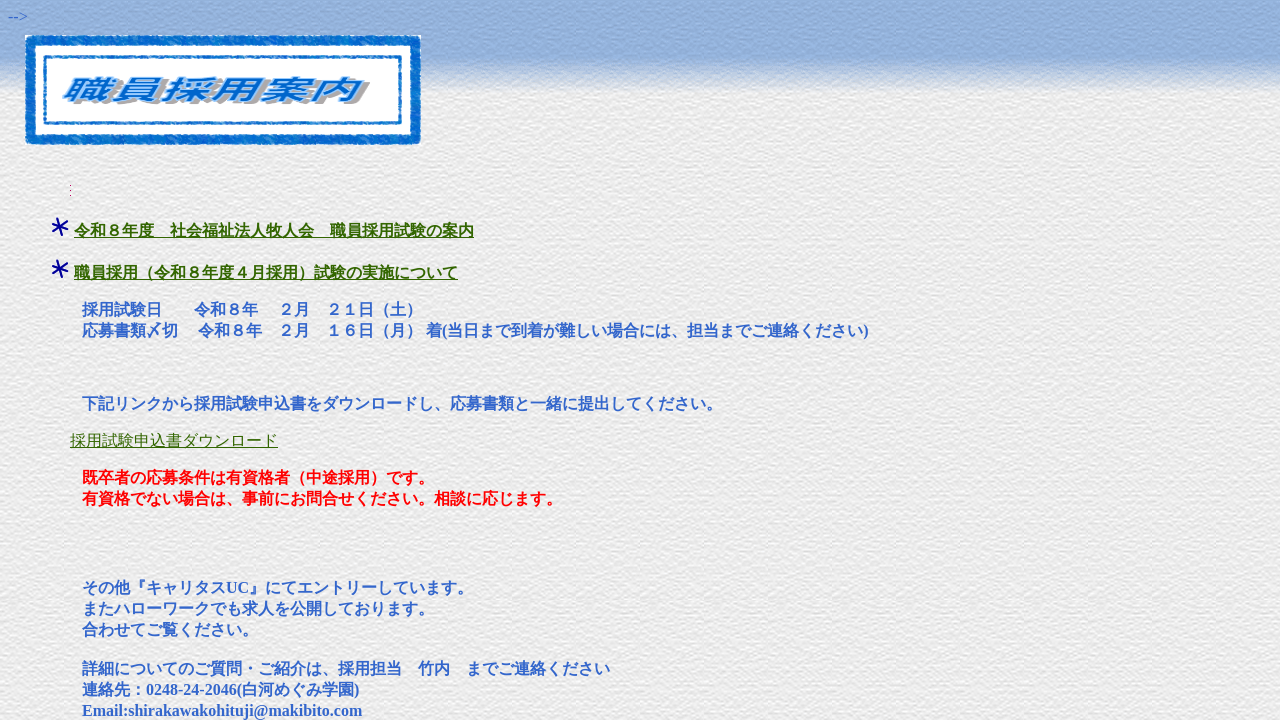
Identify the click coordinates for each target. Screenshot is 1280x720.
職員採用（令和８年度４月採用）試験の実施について (266, 272)
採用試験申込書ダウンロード (174, 440)
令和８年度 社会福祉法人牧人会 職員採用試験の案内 (274, 230)
